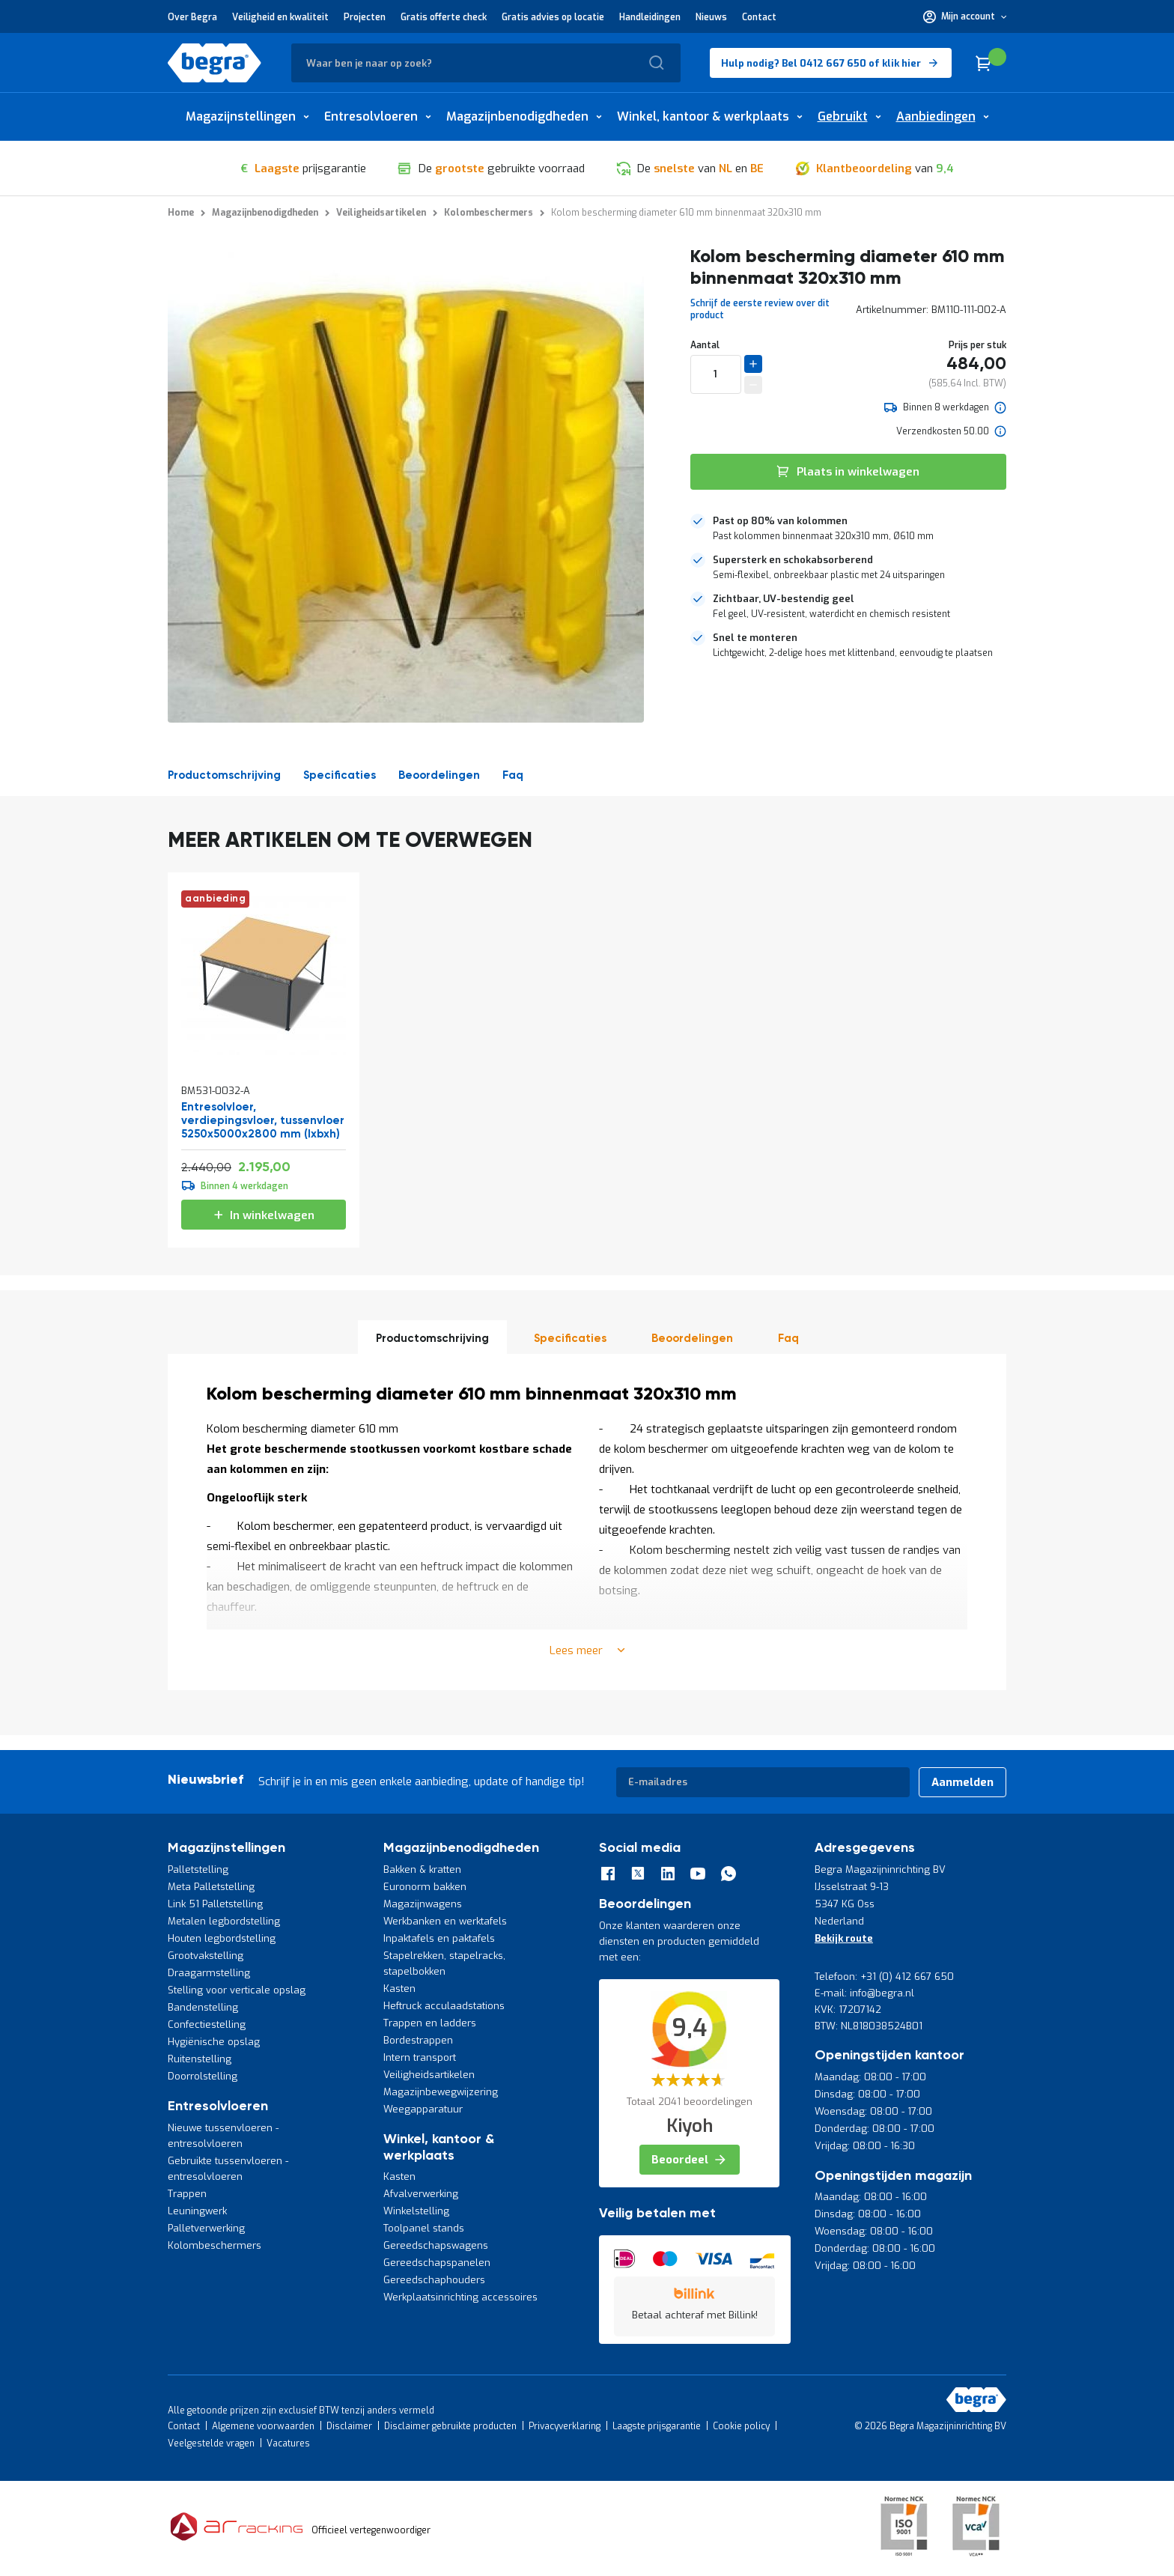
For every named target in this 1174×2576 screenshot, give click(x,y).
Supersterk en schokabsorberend (793, 559)
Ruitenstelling (199, 2059)
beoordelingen (439, 775)
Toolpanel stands (423, 2228)
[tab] (848, 529)
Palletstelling (198, 1869)
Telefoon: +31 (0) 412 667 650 (884, 1976)
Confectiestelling (207, 2024)
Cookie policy (741, 2426)
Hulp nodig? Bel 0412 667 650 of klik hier (821, 63)
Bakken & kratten (422, 1869)
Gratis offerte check (444, 17)
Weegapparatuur (423, 2109)
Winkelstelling (416, 2211)
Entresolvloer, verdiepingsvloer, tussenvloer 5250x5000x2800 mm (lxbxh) (262, 1121)
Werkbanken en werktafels (445, 1921)
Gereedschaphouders (434, 2279)
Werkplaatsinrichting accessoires (460, 2297)
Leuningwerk (197, 2211)
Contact (759, 17)
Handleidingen (650, 17)
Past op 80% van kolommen (780, 520)
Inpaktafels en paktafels (439, 1938)
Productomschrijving (224, 775)
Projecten (365, 17)
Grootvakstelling (205, 1955)
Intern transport (419, 2057)
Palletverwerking (206, 2228)
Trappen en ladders (429, 2023)
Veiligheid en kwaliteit (280, 17)
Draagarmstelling (209, 1972)
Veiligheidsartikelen (429, 2074)
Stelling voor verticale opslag (236, 1990)
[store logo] (214, 62)
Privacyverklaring (564, 2426)
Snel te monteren (755, 637)
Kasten (399, 1988)
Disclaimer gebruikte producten (450, 2426)
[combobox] (486, 62)
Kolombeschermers (214, 2245)
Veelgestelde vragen (211, 2443)
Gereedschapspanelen (436, 2262)
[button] (964, 16)
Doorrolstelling (202, 2076)
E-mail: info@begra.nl (864, 1993)
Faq (512, 775)
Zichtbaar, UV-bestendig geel (783, 598)
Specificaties (339, 775)
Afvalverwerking (420, 2193)
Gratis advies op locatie (553, 17)
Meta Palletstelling (211, 1886)
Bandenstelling (203, 2007)
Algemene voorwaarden (263, 2426)
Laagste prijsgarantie (656, 2426)
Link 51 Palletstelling (215, 1904)
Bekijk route (844, 1938)
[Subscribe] (962, 1782)
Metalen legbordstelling (224, 1921)
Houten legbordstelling (222, 1938)
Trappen (187, 2193)
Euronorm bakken (424, 1886)
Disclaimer (349, 2426)
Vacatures (288, 2443)
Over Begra (192, 17)
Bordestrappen (418, 2040)
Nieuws (711, 17)
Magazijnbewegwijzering (440, 2092)
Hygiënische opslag (214, 2041)
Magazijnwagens (422, 1904)
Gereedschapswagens (435, 2245)
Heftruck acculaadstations (444, 2005)
